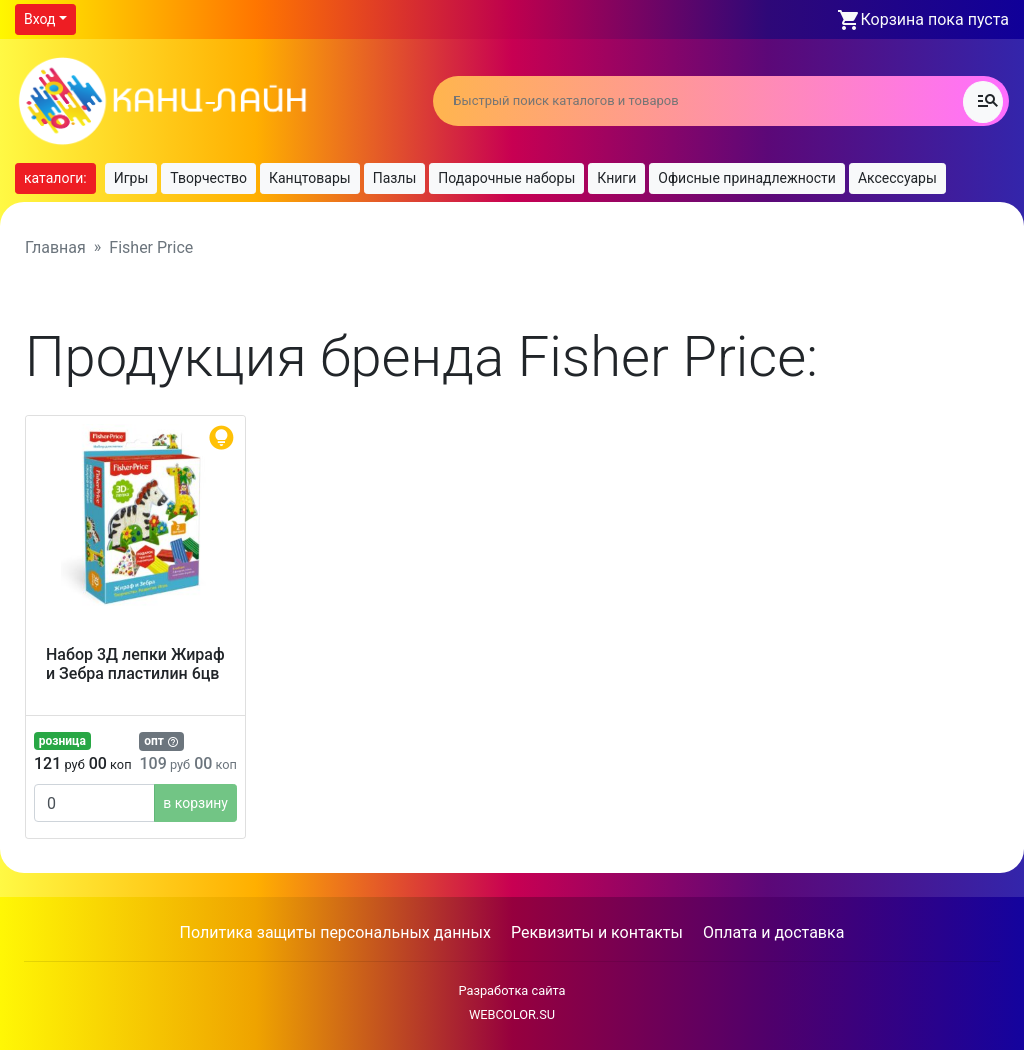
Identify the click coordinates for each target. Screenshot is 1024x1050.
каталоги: (55, 178)
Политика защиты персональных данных (335, 932)
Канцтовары (310, 178)
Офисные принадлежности (747, 178)
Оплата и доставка (773, 932)
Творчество (208, 178)
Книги (616, 178)
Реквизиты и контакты (597, 932)
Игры (131, 178)
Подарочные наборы (506, 178)
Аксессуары (897, 178)
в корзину (195, 803)
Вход (39, 19)
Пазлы (395, 178)
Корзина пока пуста (935, 19)
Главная (55, 247)
